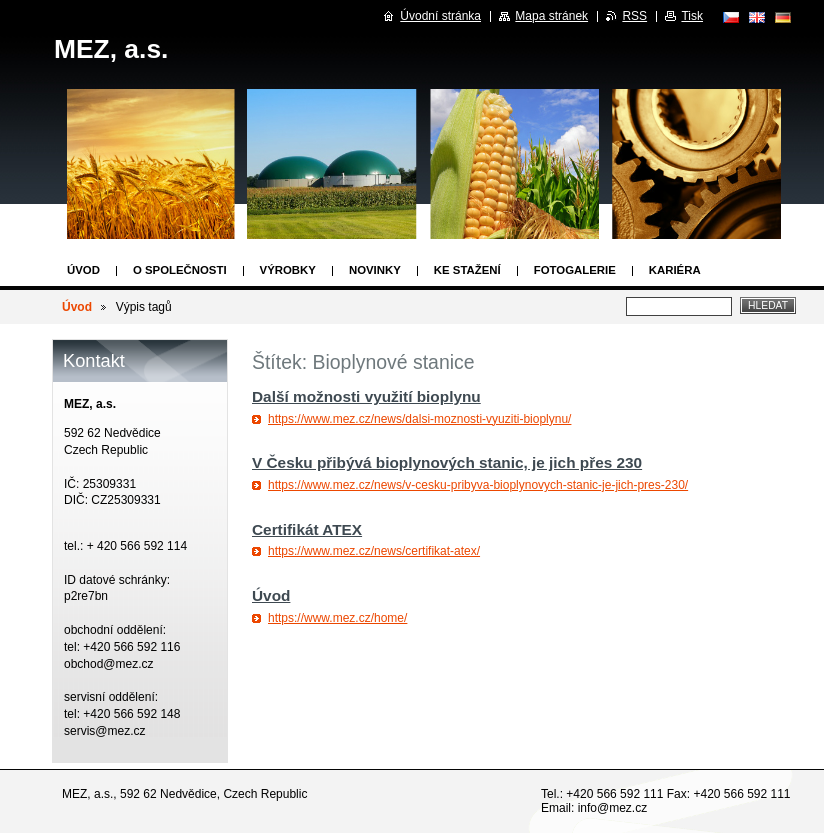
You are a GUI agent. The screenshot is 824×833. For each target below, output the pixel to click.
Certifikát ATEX (307, 529)
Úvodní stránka (440, 16)
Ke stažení (467, 270)
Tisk (692, 16)
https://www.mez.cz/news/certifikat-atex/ (374, 551)
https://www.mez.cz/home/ (337, 618)
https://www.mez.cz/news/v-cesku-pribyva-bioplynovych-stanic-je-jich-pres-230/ (478, 485)
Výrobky (288, 270)
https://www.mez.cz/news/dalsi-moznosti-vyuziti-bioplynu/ (419, 419)
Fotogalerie (575, 270)
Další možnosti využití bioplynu (366, 396)
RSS (634, 16)
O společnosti (180, 270)
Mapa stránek (551, 16)
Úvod (83, 270)
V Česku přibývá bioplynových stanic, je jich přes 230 (447, 462)
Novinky (375, 270)
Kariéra (675, 270)
